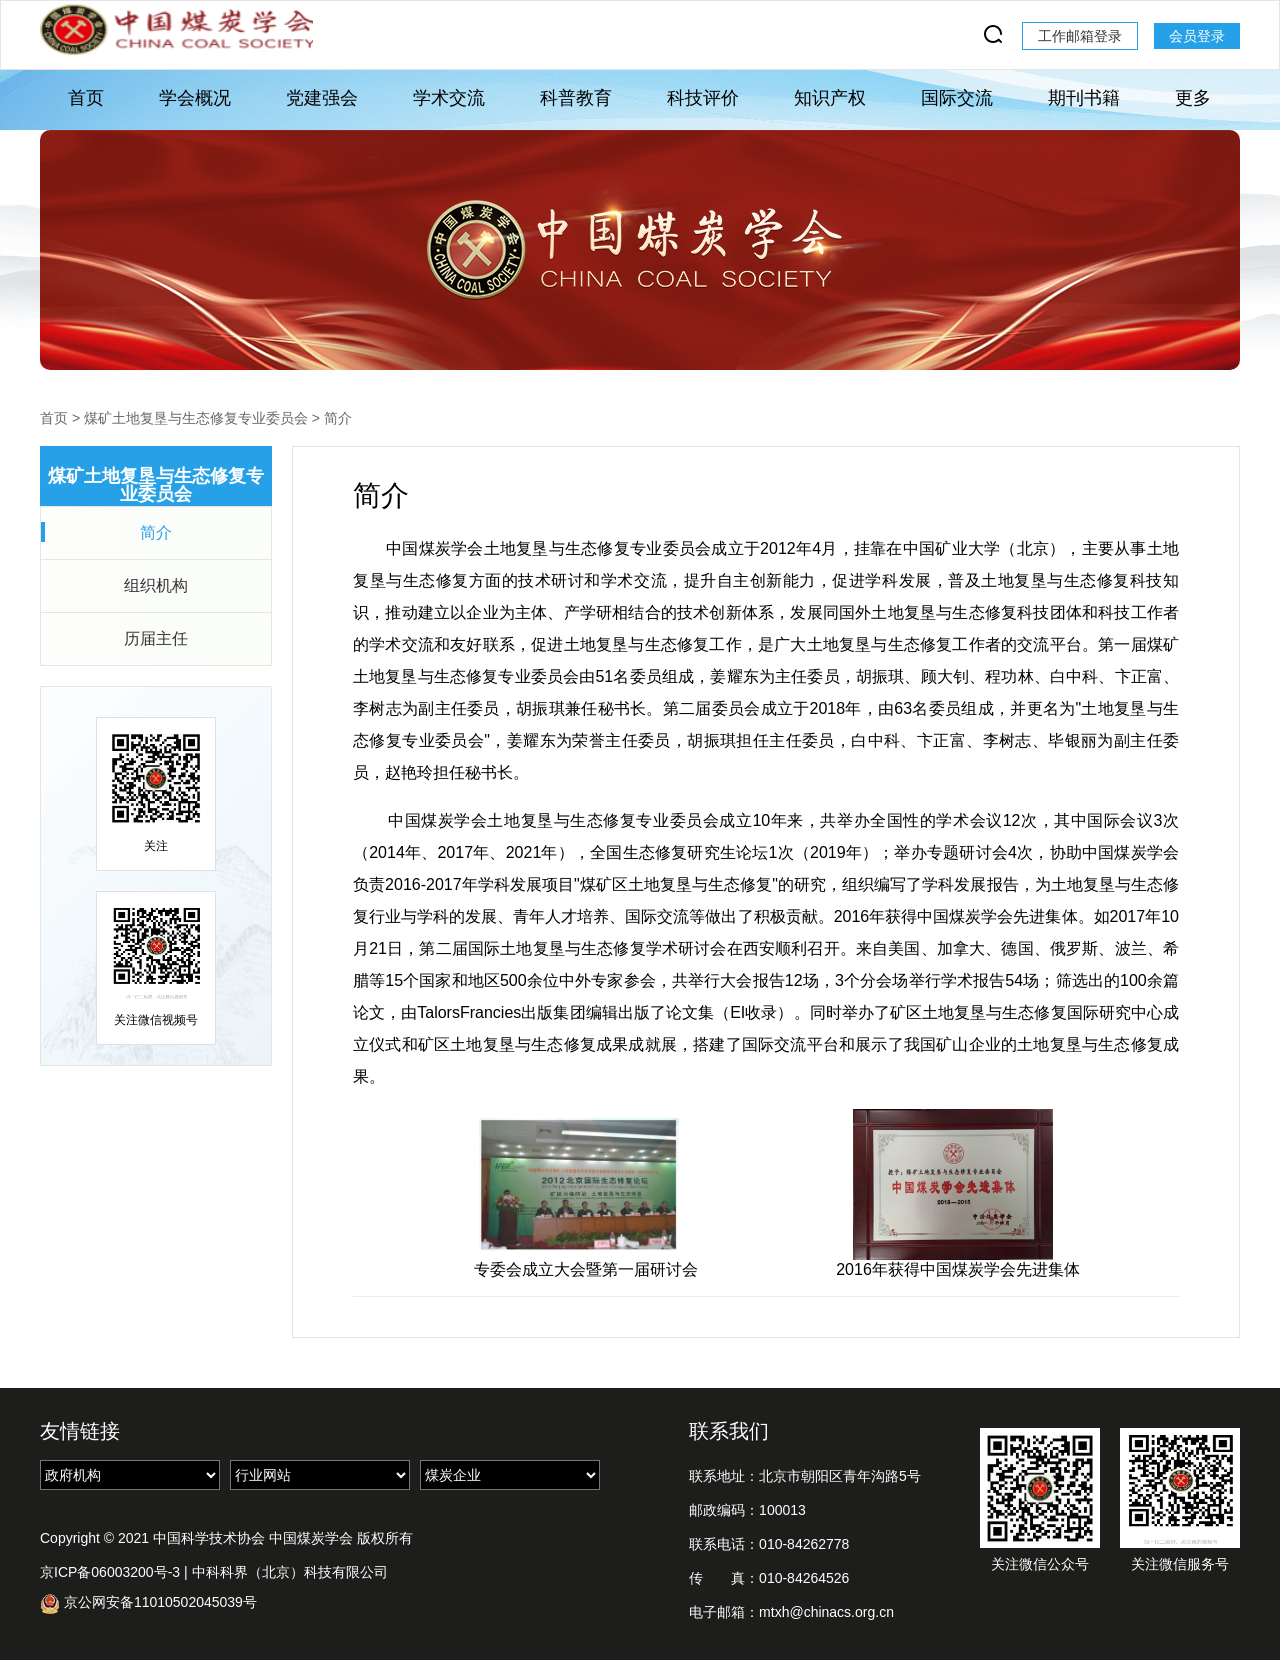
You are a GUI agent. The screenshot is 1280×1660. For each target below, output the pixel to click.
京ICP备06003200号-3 (110, 1572)
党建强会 (322, 98)
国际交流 (957, 98)
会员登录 (1197, 36)
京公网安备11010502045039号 (148, 1603)
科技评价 (703, 98)
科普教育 (576, 98)
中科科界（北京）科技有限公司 (290, 1572)
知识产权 (830, 98)
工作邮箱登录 (1080, 36)
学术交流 (449, 98)
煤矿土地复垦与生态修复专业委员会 (196, 418)
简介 (338, 418)
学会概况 (195, 98)
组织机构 (156, 585)
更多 (1193, 98)
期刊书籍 (1084, 98)
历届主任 (156, 638)
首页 (86, 98)
